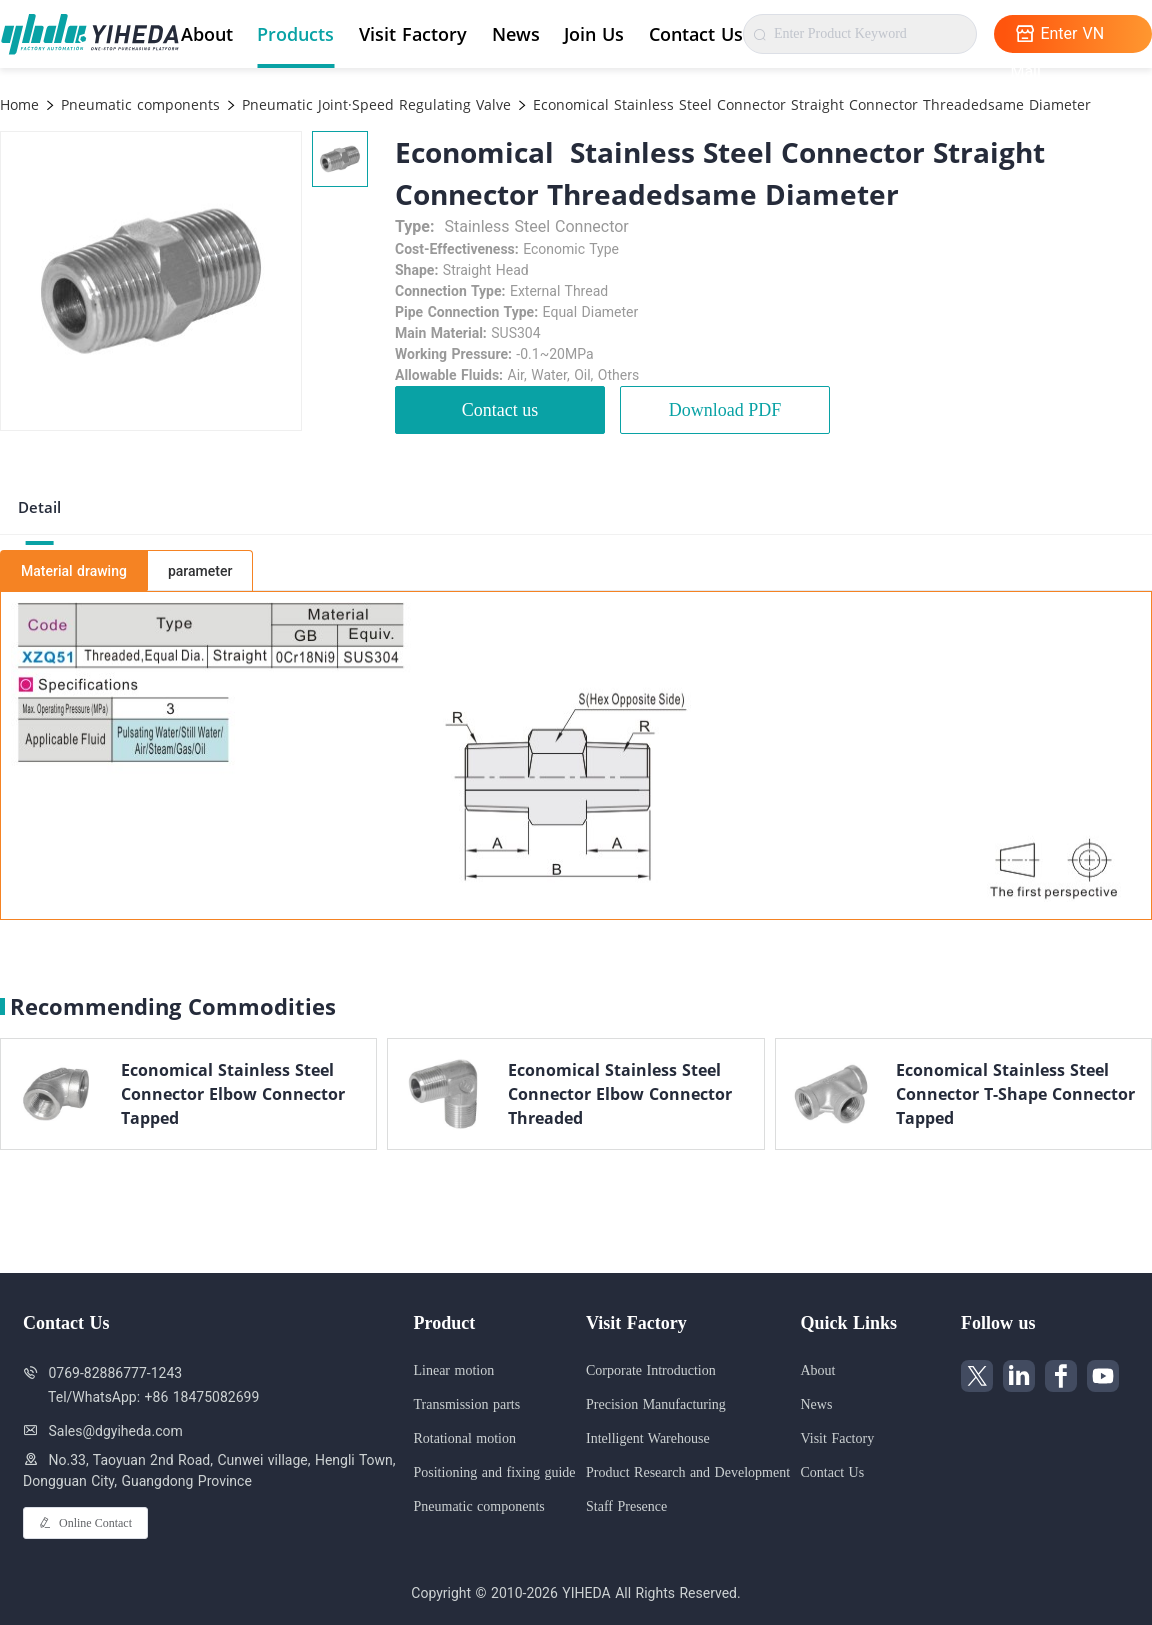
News (516, 34)
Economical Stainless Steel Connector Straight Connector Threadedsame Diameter (809, 104)
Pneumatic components (138, 104)
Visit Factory (413, 34)
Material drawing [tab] (74, 571)
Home (19, 104)
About (207, 34)
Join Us (594, 34)
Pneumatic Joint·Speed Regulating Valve (374, 104)
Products (295, 34)
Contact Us (696, 34)
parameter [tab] (200, 571)
